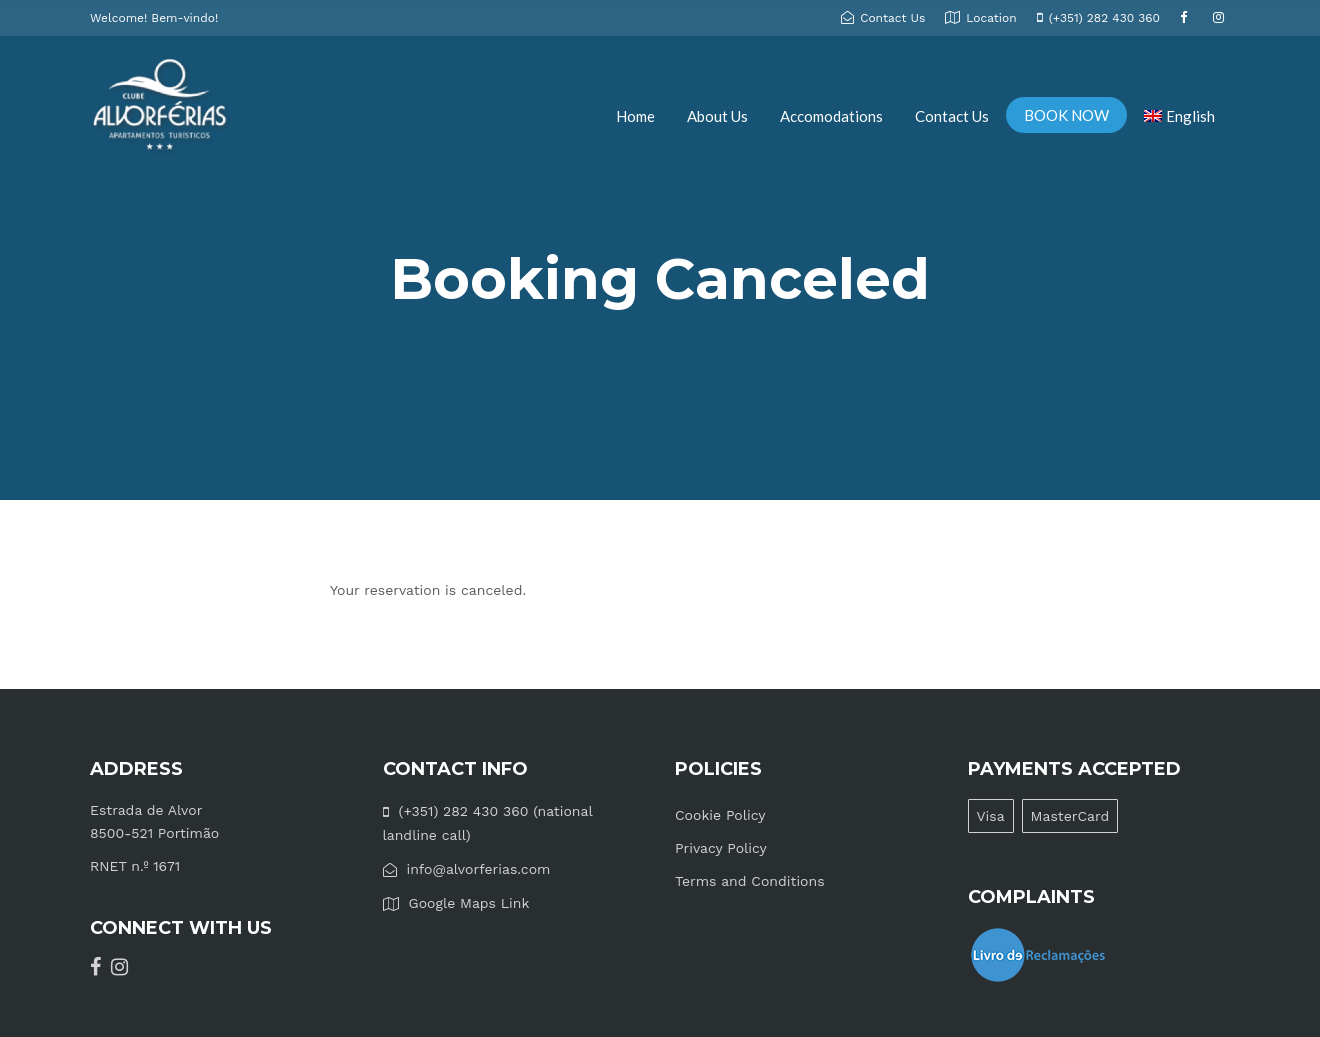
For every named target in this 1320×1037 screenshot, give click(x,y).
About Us (717, 116)
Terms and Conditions (750, 881)
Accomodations (831, 116)
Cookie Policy (720, 815)
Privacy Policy (721, 848)
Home (635, 116)
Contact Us (952, 116)
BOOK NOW (1066, 115)
